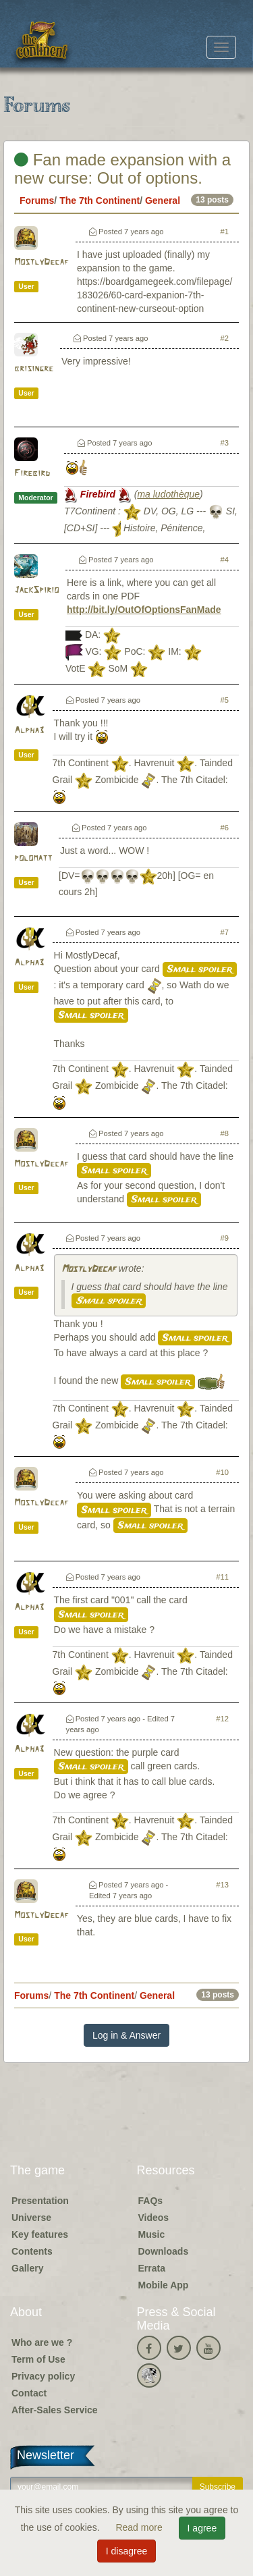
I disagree (126, 2551)
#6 (225, 828)
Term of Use (38, 2359)
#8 (225, 1133)
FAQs (150, 2200)
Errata (151, 2268)
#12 (222, 1719)
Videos (153, 2217)
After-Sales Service (54, 2410)
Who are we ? (41, 2342)
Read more (140, 2527)
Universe (31, 2217)
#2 (225, 338)
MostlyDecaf (41, 262)
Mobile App (163, 2285)
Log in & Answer (126, 2035)
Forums (37, 200)
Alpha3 (29, 731)
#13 (222, 1885)
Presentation (40, 2200)
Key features (39, 2234)
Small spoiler (199, 969)
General (162, 200)
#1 (225, 231)
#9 (225, 1238)
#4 (225, 560)
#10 (222, 1472)
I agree (202, 2528)
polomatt (33, 858)
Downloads (163, 2251)
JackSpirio (36, 590)
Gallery (27, 2268)
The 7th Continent (99, 200)
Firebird (32, 473)
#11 (222, 1577)
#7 (225, 932)
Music (151, 2234)
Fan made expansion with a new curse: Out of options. (122, 168)
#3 (225, 443)
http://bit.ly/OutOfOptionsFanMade (144, 609)
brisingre (33, 369)
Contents (32, 2251)
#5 (225, 700)
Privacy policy (43, 2376)
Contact (29, 2393)
